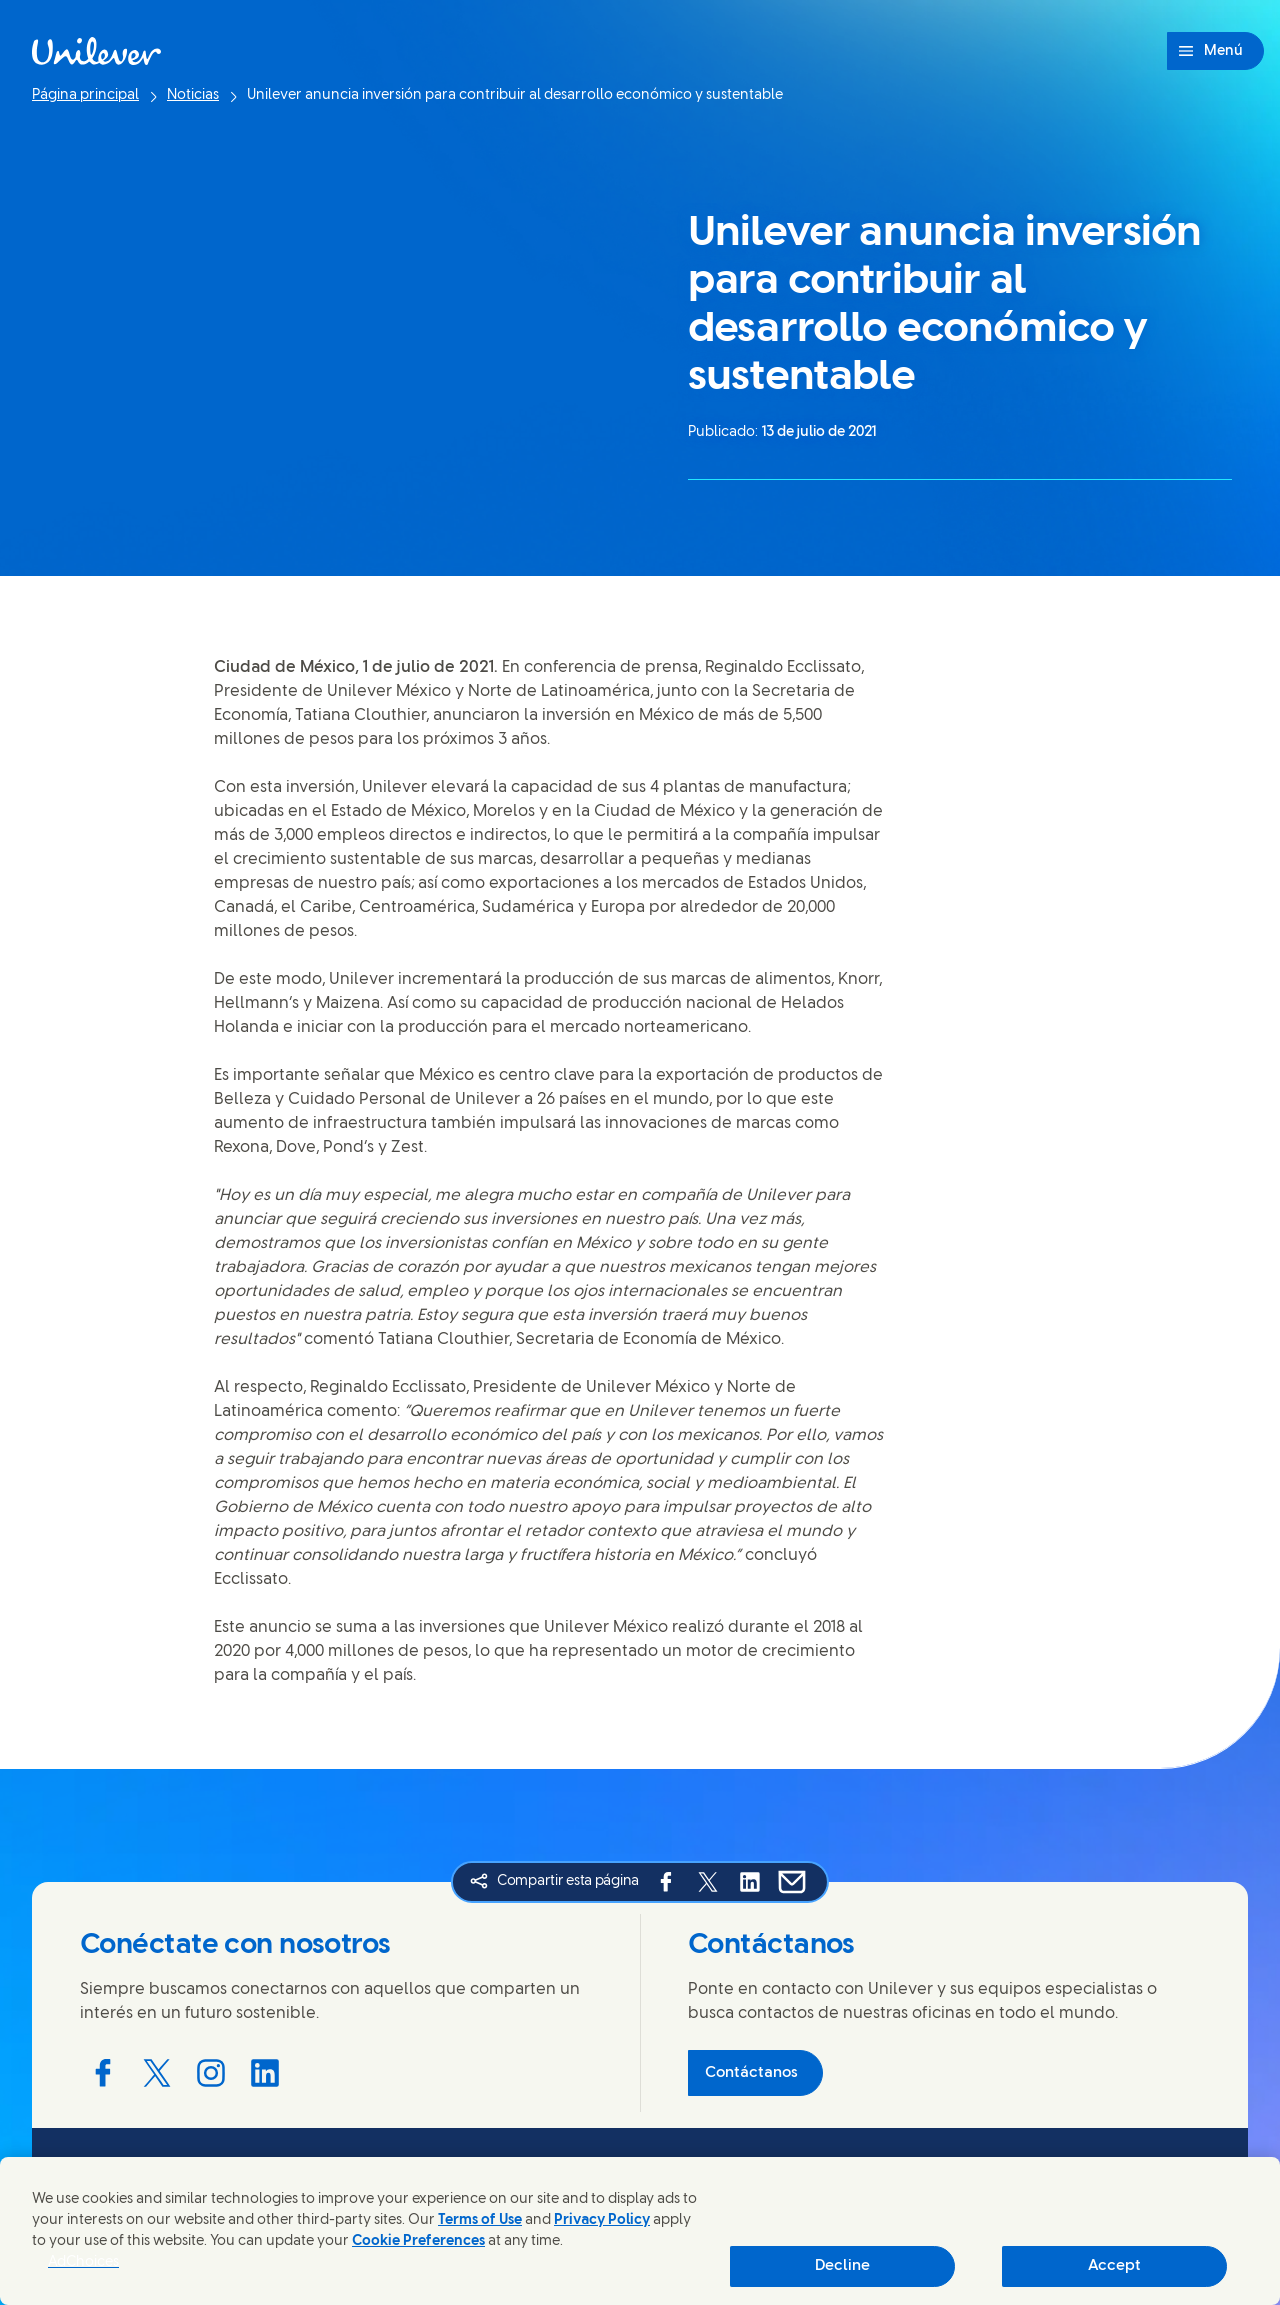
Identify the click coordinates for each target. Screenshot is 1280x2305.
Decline (842, 2266)
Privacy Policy (602, 2220)
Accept (1114, 2266)
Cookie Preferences (418, 2241)
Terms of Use (480, 2220)
